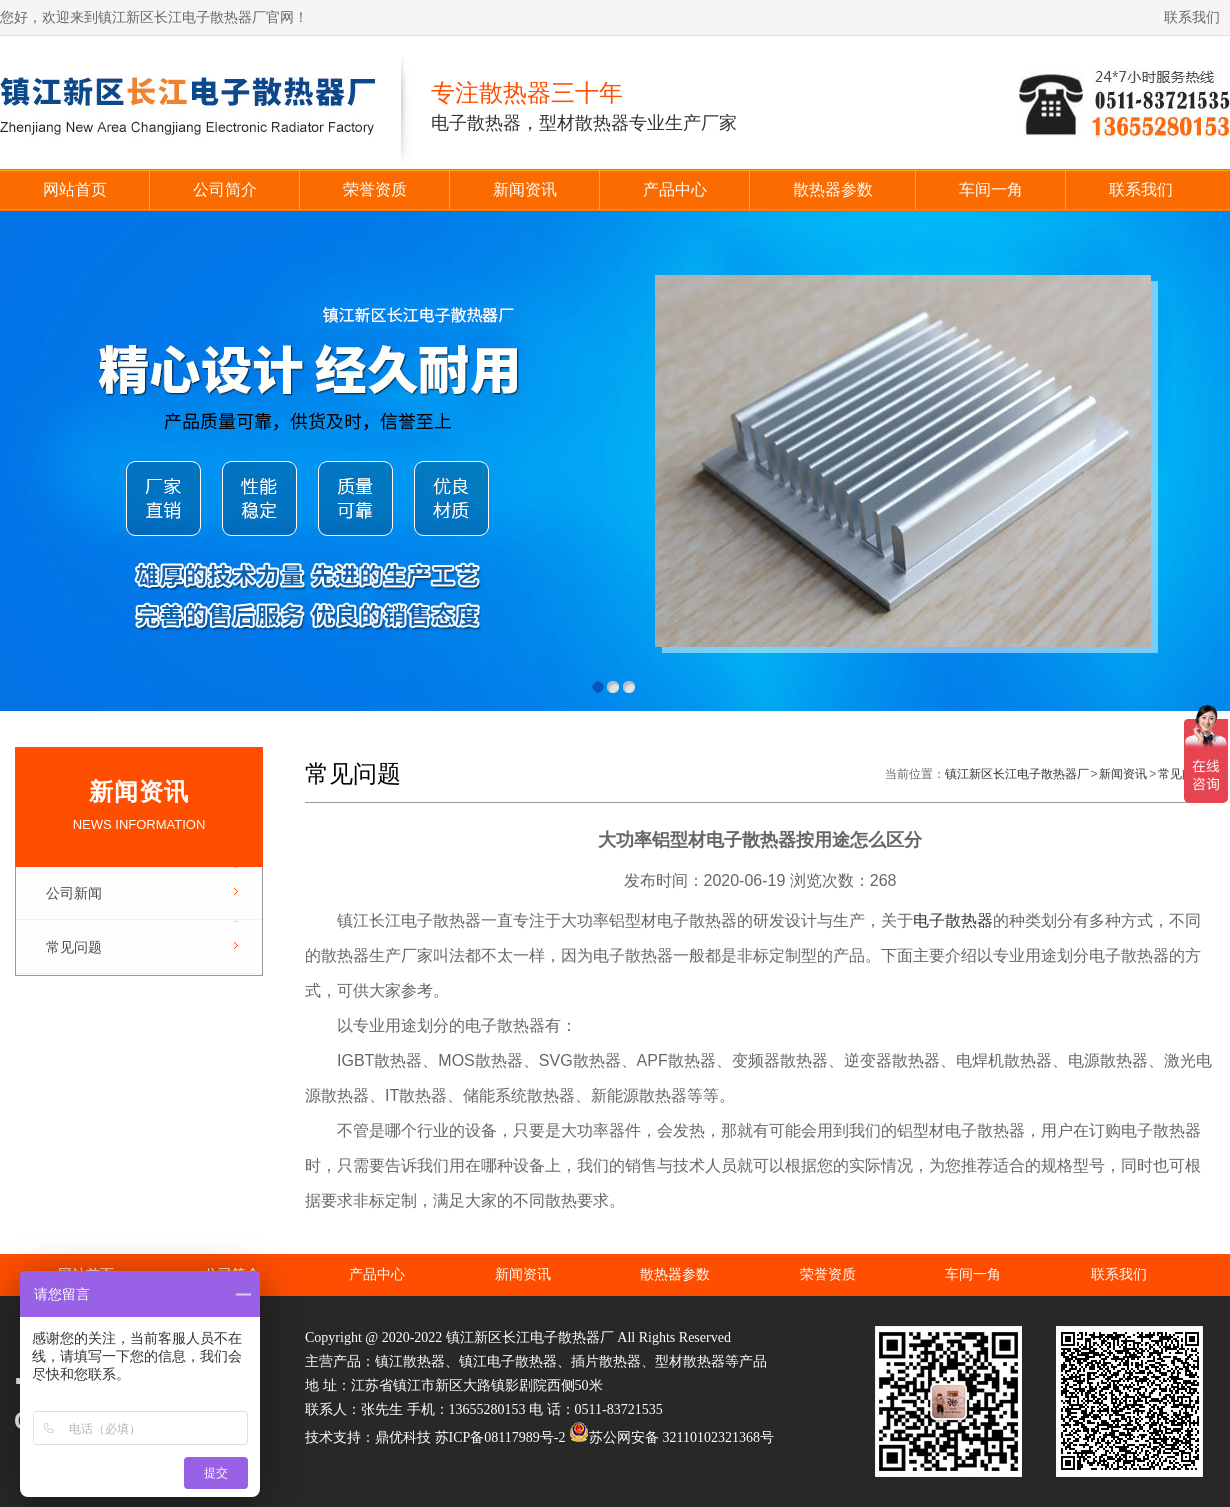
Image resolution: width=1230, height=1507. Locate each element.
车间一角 (991, 189)
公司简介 (225, 189)
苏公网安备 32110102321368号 (671, 1437)
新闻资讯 (525, 189)
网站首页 (75, 189)
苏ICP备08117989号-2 (500, 1437)
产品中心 (675, 189)
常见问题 (74, 947)
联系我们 (1192, 17)
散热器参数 (833, 189)
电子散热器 (953, 920)
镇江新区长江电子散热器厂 (1017, 774)
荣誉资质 (375, 189)
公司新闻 (74, 893)
